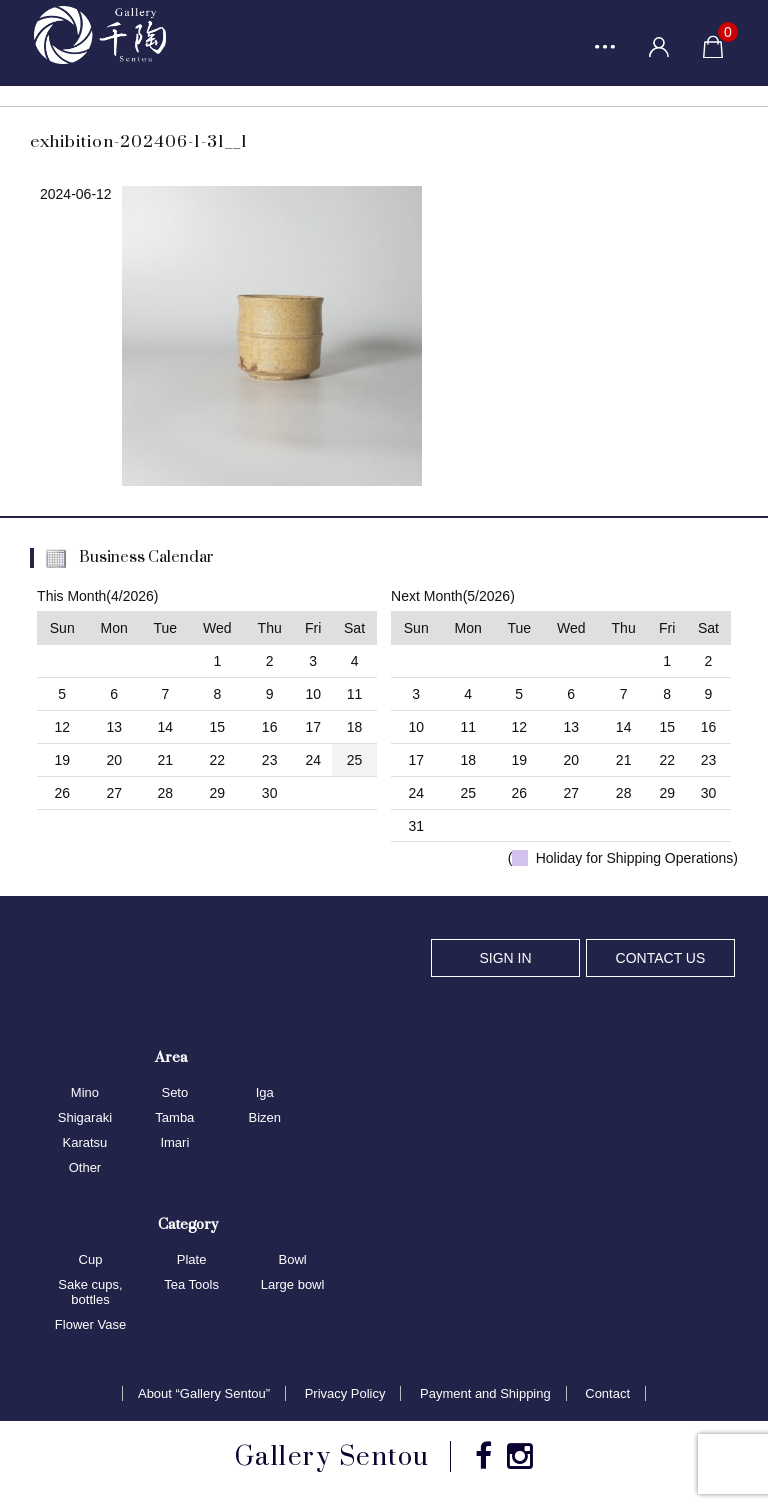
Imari (174, 1142)
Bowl (293, 1259)
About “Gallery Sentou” (204, 1394)
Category (188, 1223)
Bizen (264, 1117)
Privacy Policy (345, 1394)
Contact (607, 1394)
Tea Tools (191, 1284)
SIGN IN (505, 958)
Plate (192, 1259)
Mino (85, 1093)
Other (85, 1167)
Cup (91, 1259)
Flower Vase (90, 1324)
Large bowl (293, 1284)
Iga (265, 1093)
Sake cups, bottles (90, 1292)
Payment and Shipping (485, 1394)
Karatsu (85, 1142)
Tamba (174, 1117)
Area (171, 1057)
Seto (174, 1093)
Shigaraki (85, 1117)
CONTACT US (661, 958)
